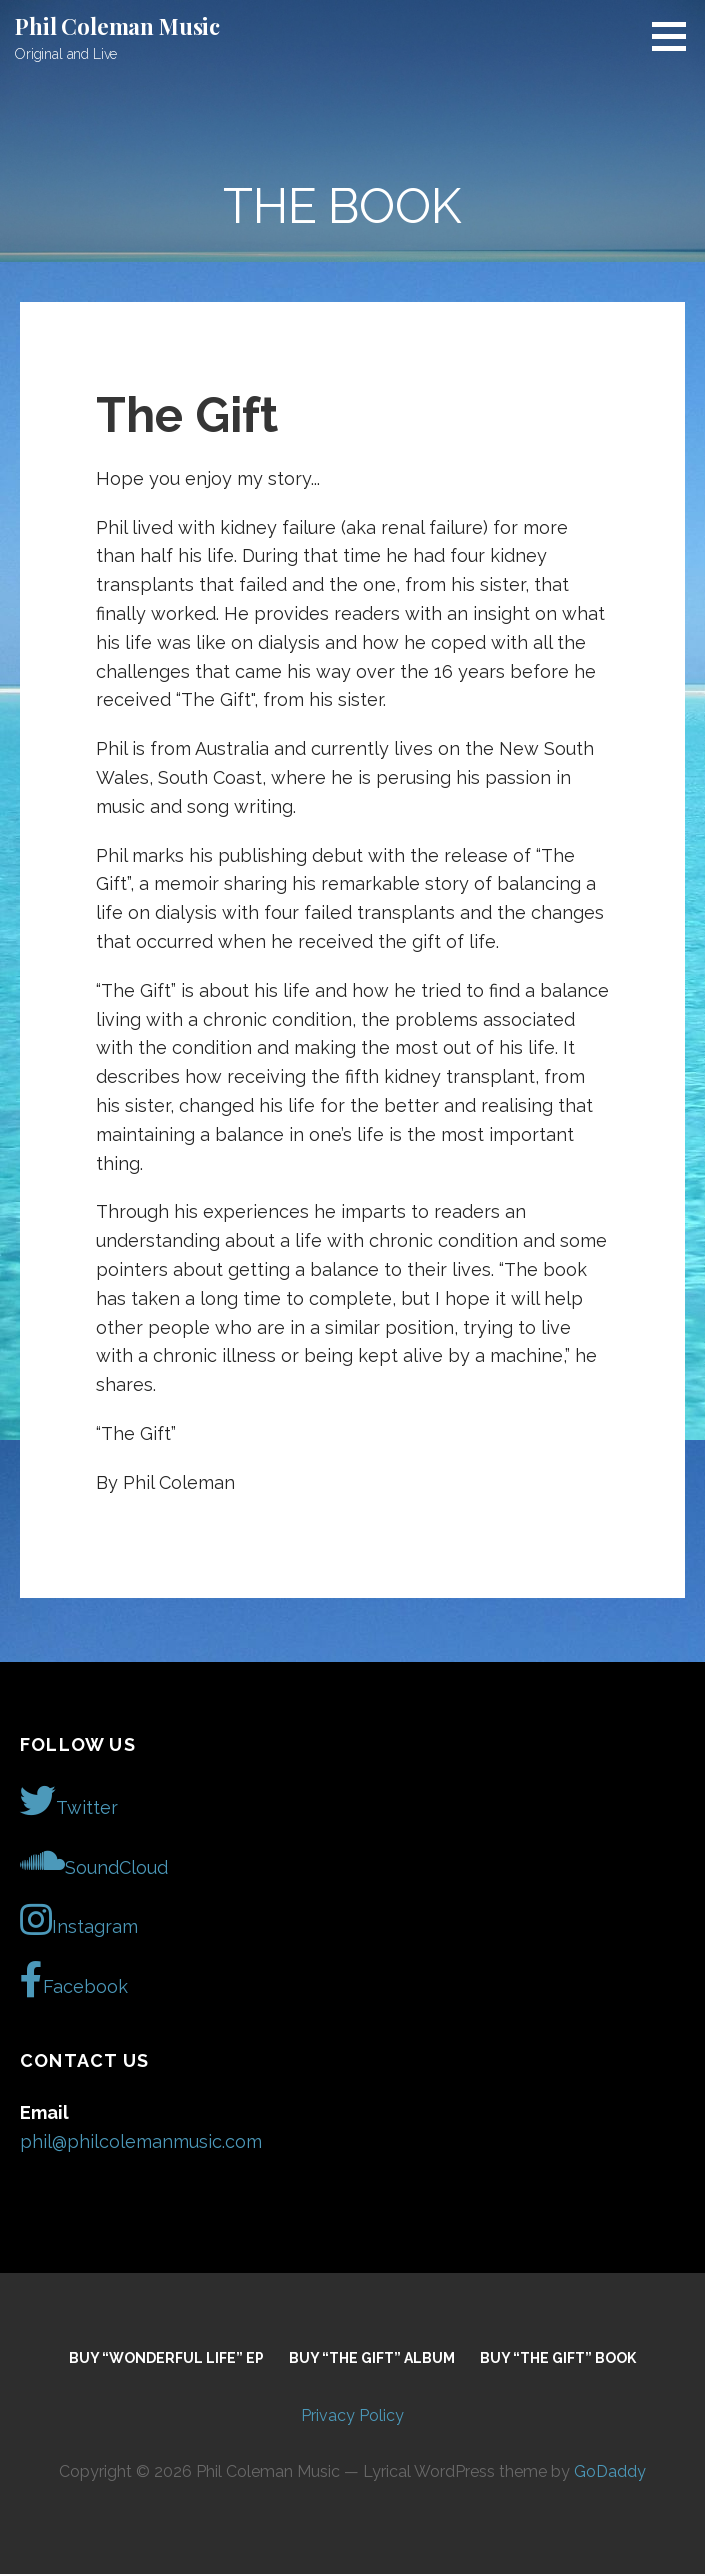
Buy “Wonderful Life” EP (166, 2358)
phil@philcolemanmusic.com (141, 2141)
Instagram (79, 1920)
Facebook (74, 1980)
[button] (676, 36)
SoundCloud (94, 1861)
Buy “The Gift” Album (372, 2358)
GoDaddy (610, 2471)
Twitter (69, 1801)
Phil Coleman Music (117, 26)
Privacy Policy (352, 2415)
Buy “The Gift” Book (558, 2358)
